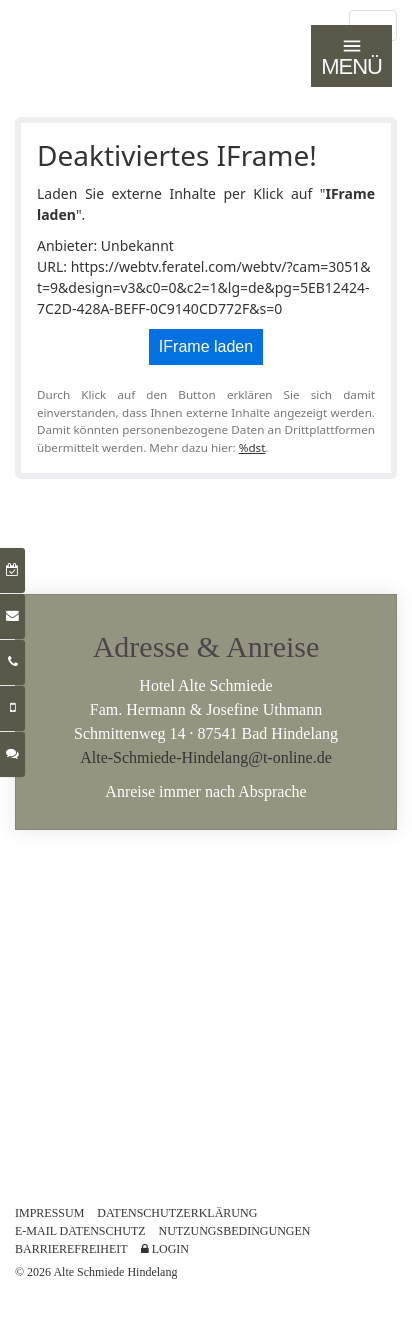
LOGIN (165, 1249)
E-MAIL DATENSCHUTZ (80, 1231)
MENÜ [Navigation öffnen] (351, 57)
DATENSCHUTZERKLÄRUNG (177, 1213)
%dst (252, 447)
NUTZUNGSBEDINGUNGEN (235, 1231)
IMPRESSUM (49, 1213)
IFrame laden (206, 346)
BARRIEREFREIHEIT (71, 1249)
